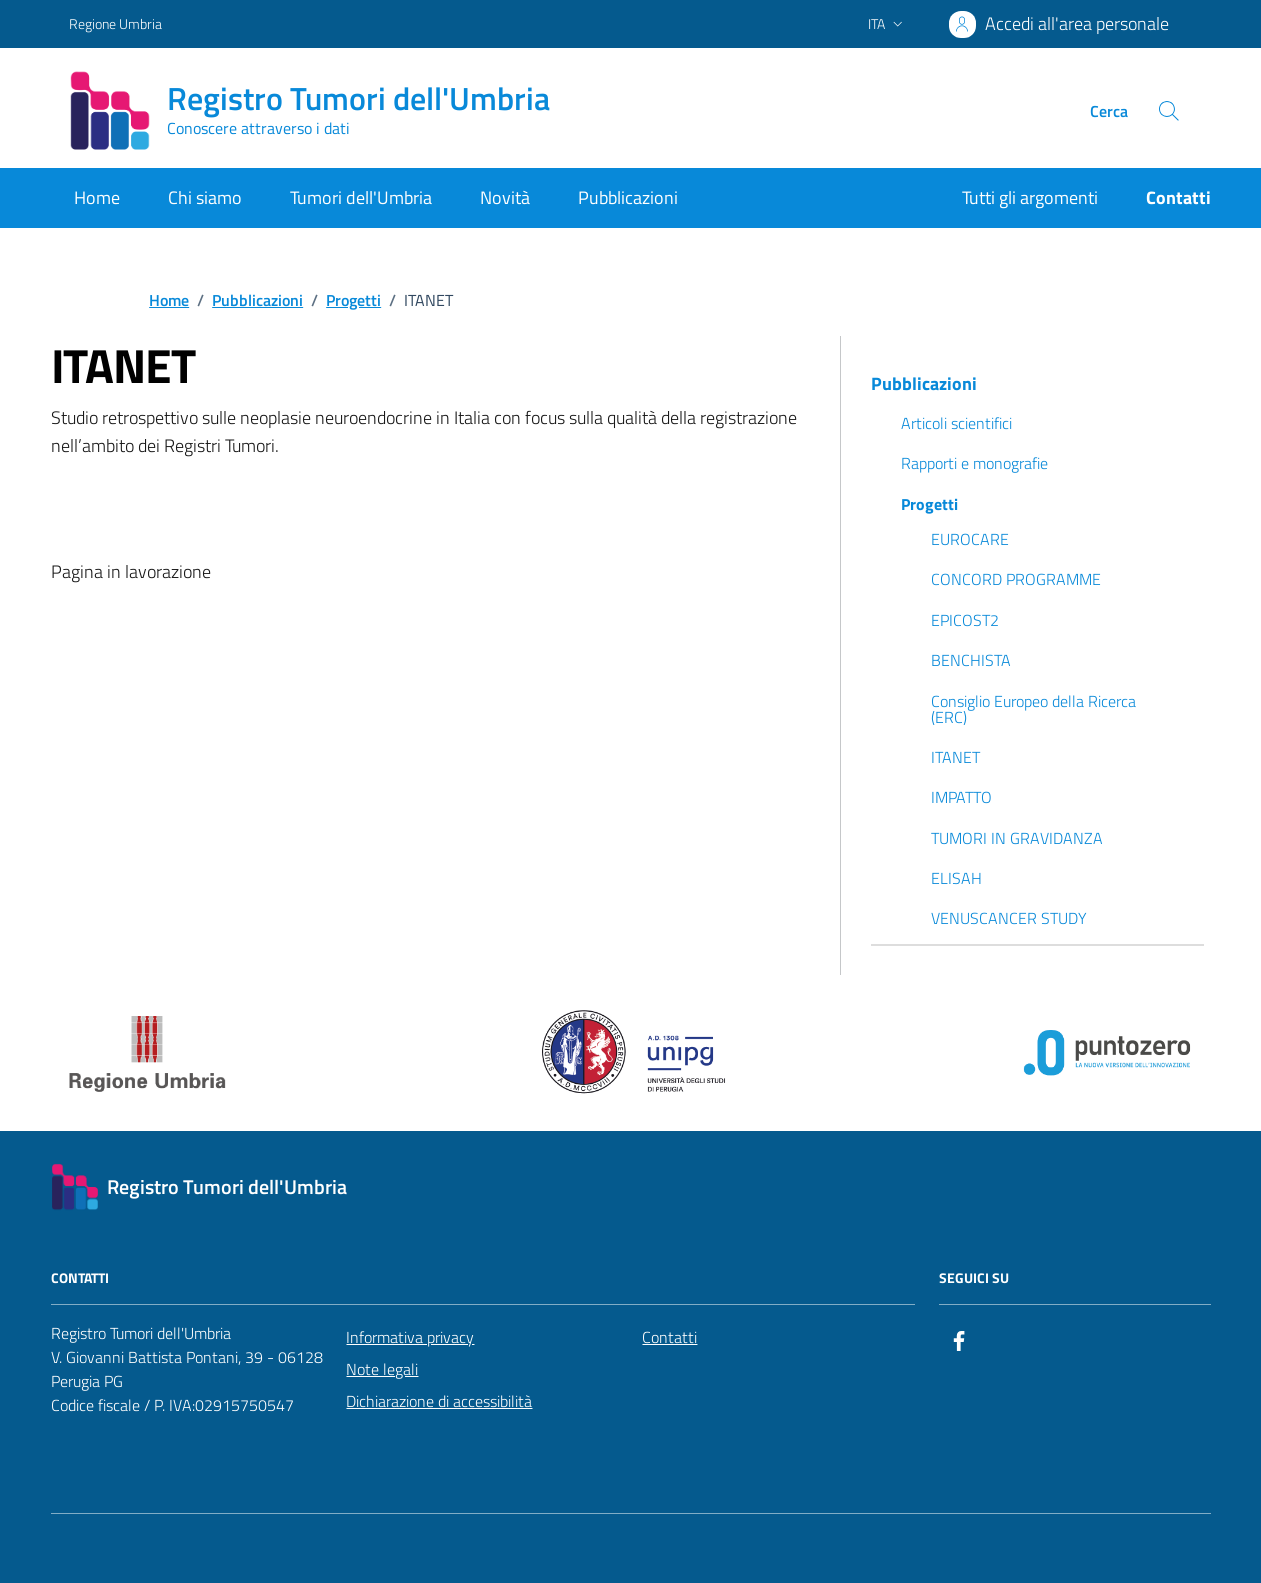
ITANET (955, 757)
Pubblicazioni (628, 197)
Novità (505, 197)
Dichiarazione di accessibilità (439, 1401)
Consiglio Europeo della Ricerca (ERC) (1033, 709)
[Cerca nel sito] (1168, 111)
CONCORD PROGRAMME (1016, 579)
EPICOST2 (965, 620)
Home (97, 197)
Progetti (929, 504)
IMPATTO (961, 797)
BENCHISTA (971, 660)
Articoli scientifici (956, 423)
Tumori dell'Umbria (361, 197)
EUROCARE (970, 539)
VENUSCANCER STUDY (1009, 918)
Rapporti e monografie (974, 463)
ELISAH (956, 878)
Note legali (382, 1369)
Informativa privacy (410, 1337)
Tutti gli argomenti (1030, 197)
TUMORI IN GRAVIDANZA (1017, 838)
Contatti (669, 1337)
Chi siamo (205, 197)
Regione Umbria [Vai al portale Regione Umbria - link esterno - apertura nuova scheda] (115, 23)
